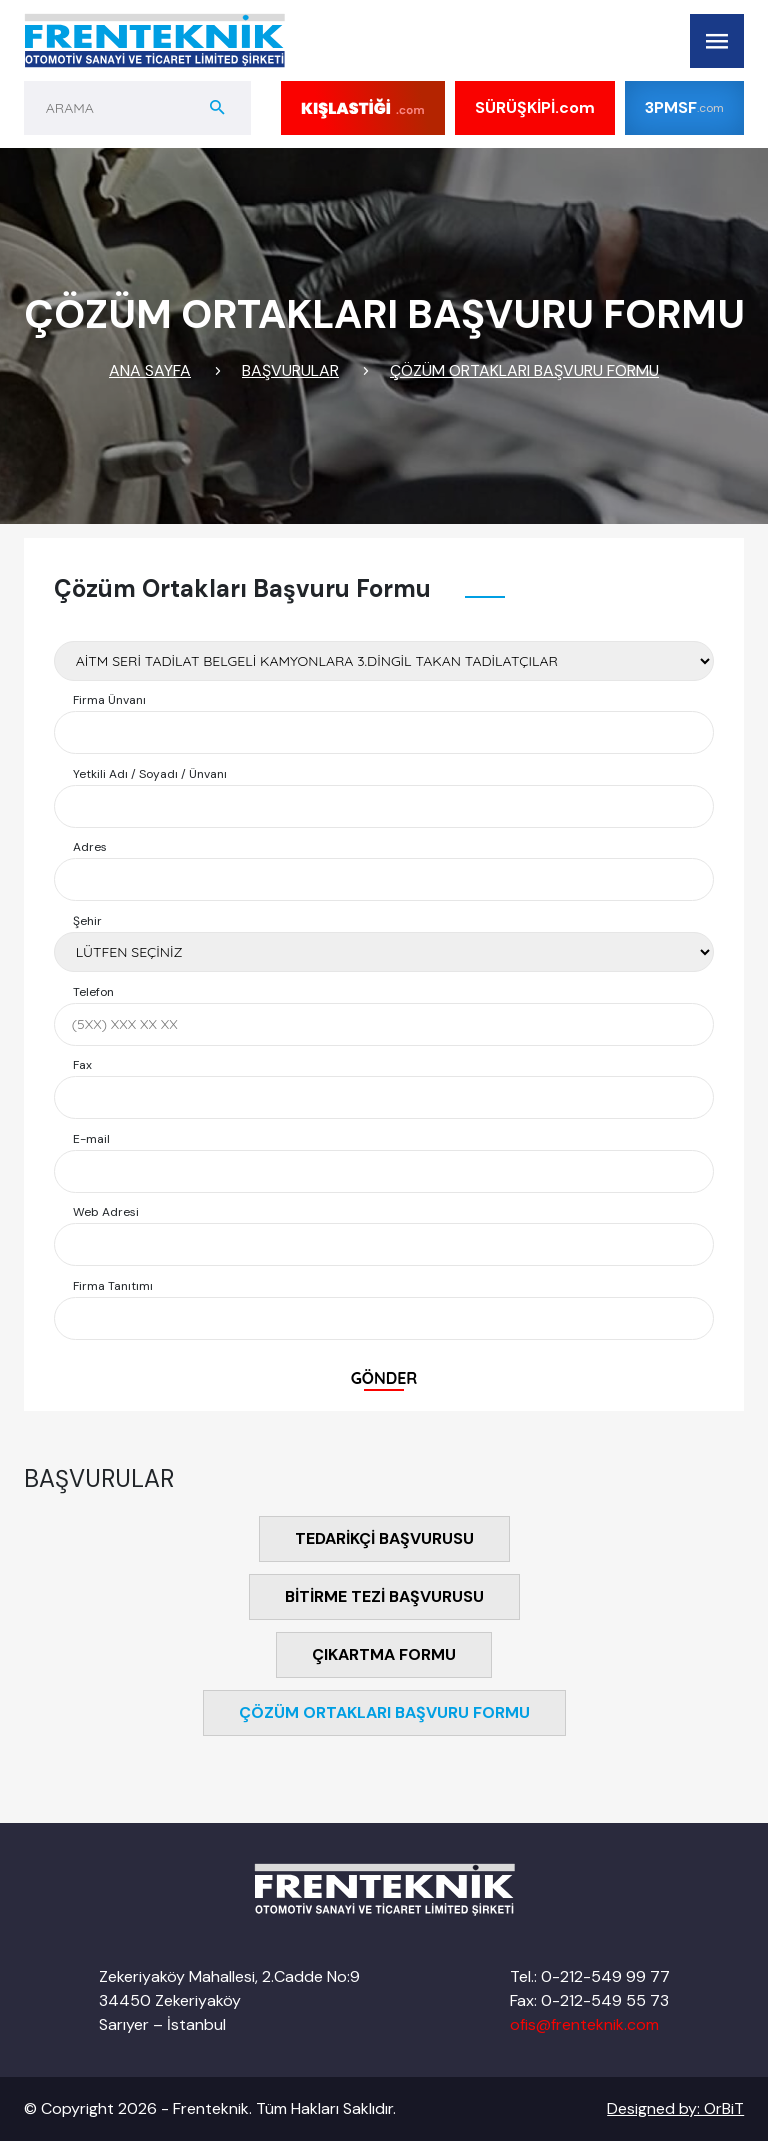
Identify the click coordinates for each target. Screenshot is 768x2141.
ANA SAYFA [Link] (150, 370)
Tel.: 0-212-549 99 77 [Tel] (590, 1976)
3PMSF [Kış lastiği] (684, 107)
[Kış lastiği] (363, 108)
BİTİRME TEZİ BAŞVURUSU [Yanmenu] (384, 1596)
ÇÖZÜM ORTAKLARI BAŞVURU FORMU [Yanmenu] (384, 1712)
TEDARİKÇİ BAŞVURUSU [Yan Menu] (384, 1538)
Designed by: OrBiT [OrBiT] (675, 2108)
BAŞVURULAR (290, 370)
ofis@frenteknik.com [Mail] (584, 2024)
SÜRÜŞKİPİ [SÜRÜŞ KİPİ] (535, 108)
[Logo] (154, 40)
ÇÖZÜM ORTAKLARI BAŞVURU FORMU (524, 370)
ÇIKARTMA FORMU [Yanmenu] (384, 1654)
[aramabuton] (217, 108)
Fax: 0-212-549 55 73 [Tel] (589, 2000)
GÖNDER (384, 1378)
